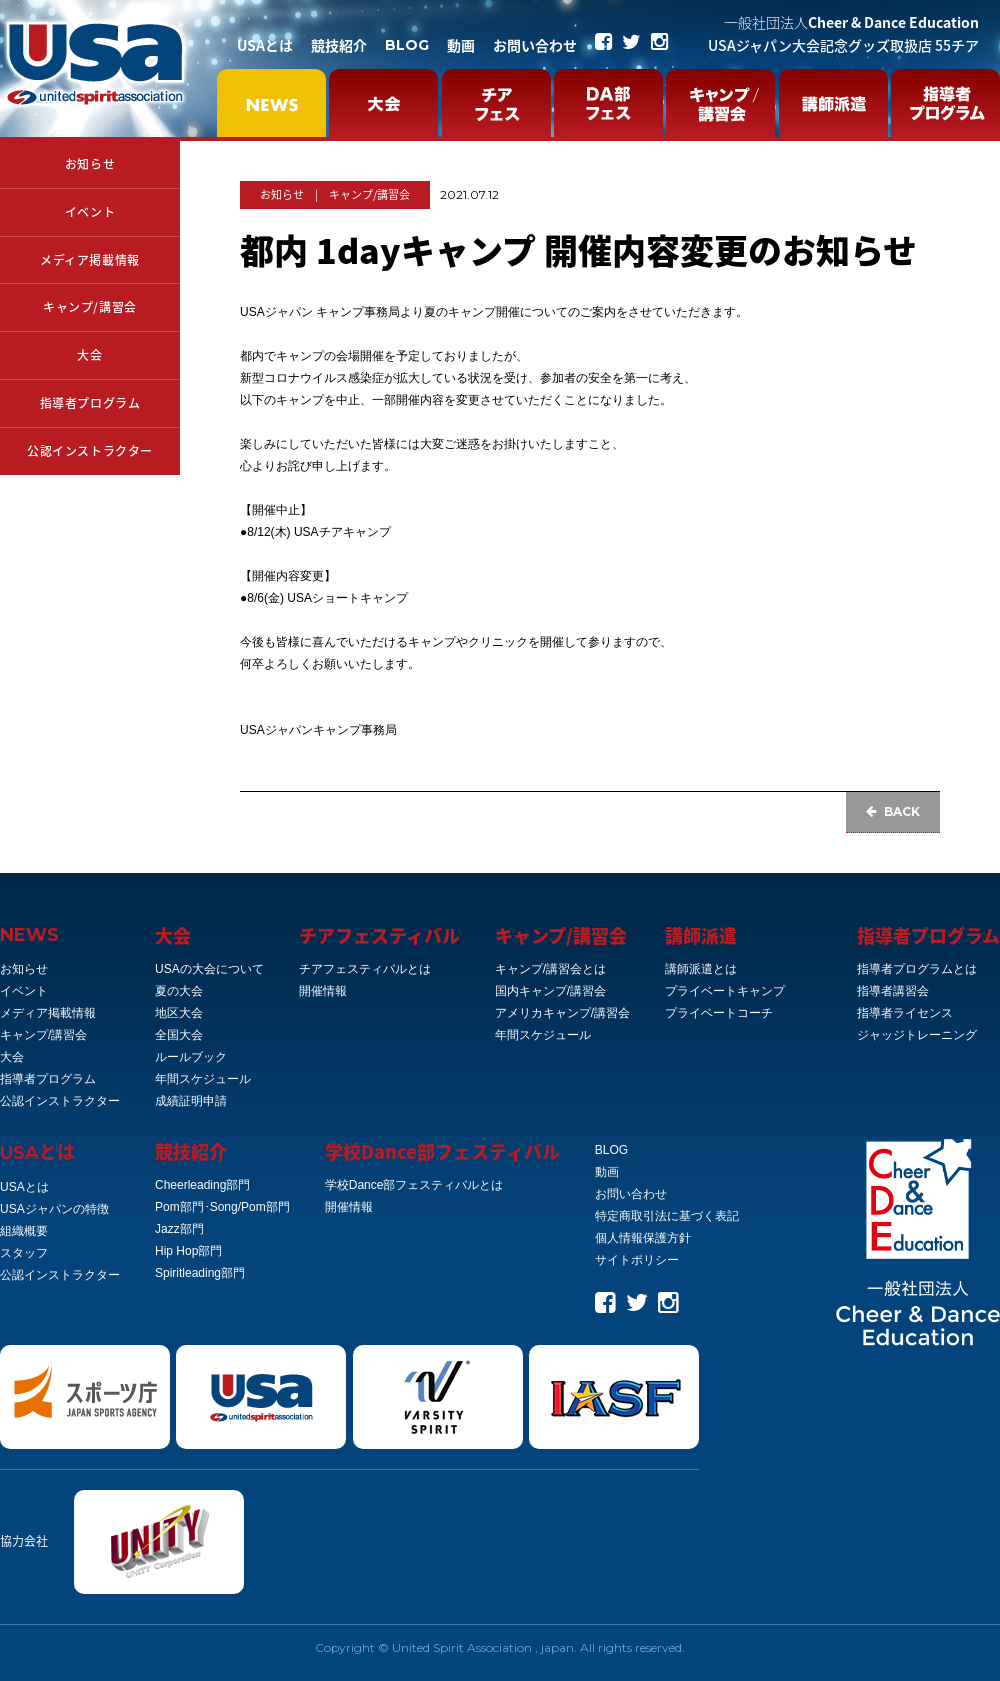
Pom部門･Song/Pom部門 (222, 1207)
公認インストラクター (90, 451)
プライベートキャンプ (725, 991)
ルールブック (191, 1057)
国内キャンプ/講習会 (550, 991)
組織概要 (24, 1231)
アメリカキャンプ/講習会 (562, 1013)
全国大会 (179, 1035)
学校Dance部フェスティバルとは (414, 1185)
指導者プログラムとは (917, 969)
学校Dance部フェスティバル (442, 1151)
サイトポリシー (637, 1260)
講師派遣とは (701, 969)
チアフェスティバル (379, 935)
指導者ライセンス (905, 1013)
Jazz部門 (179, 1229)
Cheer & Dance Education (851, 22)
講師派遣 (701, 935)
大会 (89, 355)
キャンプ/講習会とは (550, 969)
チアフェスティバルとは (365, 969)
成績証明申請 (191, 1101)
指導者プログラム (90, 403)
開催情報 (323, 991)
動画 (461, 45)
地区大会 (179, 1013)
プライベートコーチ (719, 1013)
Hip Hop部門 (188, 1251)
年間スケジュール (203, 1079)
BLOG (407, 45)
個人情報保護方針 (643, 1238)
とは (37, 1151)
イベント (90, 212)
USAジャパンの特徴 (54, 1209)
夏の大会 (179, 991)
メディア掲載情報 (90, 260)
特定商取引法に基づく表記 (667, 1216)
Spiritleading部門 (200, 1273)
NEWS (29, 935)
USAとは (265, 45)
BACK (893, 811)
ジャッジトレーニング (917, 1035)
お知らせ (90, 164)
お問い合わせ (535, 45)
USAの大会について (209, 969)
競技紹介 (339, 45)
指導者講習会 (893, 991)
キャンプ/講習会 (90, 307)
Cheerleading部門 (202, 1185)
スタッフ (24, 1253)
